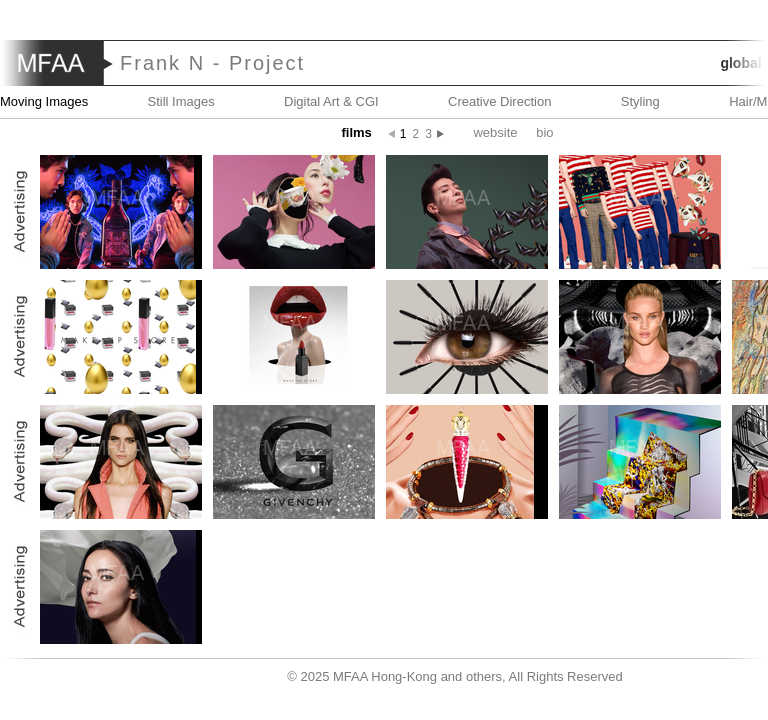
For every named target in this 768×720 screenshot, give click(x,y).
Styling (640, 101)
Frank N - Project (212, 63)
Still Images (181, 101)
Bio (544, 132)
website (495, 132)
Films (356, 132)
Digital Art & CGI (331, 101)
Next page (445, 133)
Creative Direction (499, 101)
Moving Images (44, 101)
